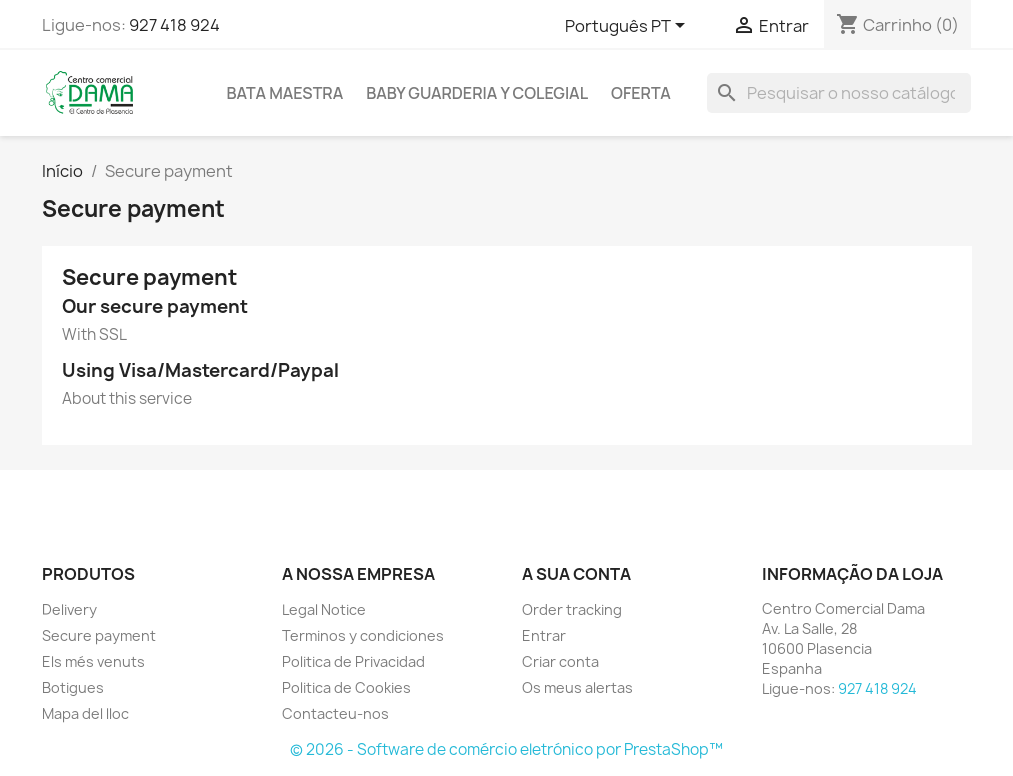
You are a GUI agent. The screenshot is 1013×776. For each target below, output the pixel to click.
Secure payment (99, 635)
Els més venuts (93, 661)
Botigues (73, 687)
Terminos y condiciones (363, 635)
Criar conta (560, 661)
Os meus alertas (577, 687)
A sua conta (576, 574)
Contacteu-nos (335, 713)
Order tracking (572, 609)
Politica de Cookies (346, 687)
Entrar (544, 635)
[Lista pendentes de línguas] (628, 27)
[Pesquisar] (839, 93)
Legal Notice (324, 609)
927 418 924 (174, 25)
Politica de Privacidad (353, 661)
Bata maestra (285, 93)
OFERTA (641, 93)
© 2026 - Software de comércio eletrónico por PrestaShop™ (506, 749)
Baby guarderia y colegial (477, 93)
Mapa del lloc (85, 713)
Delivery (69, 609)
